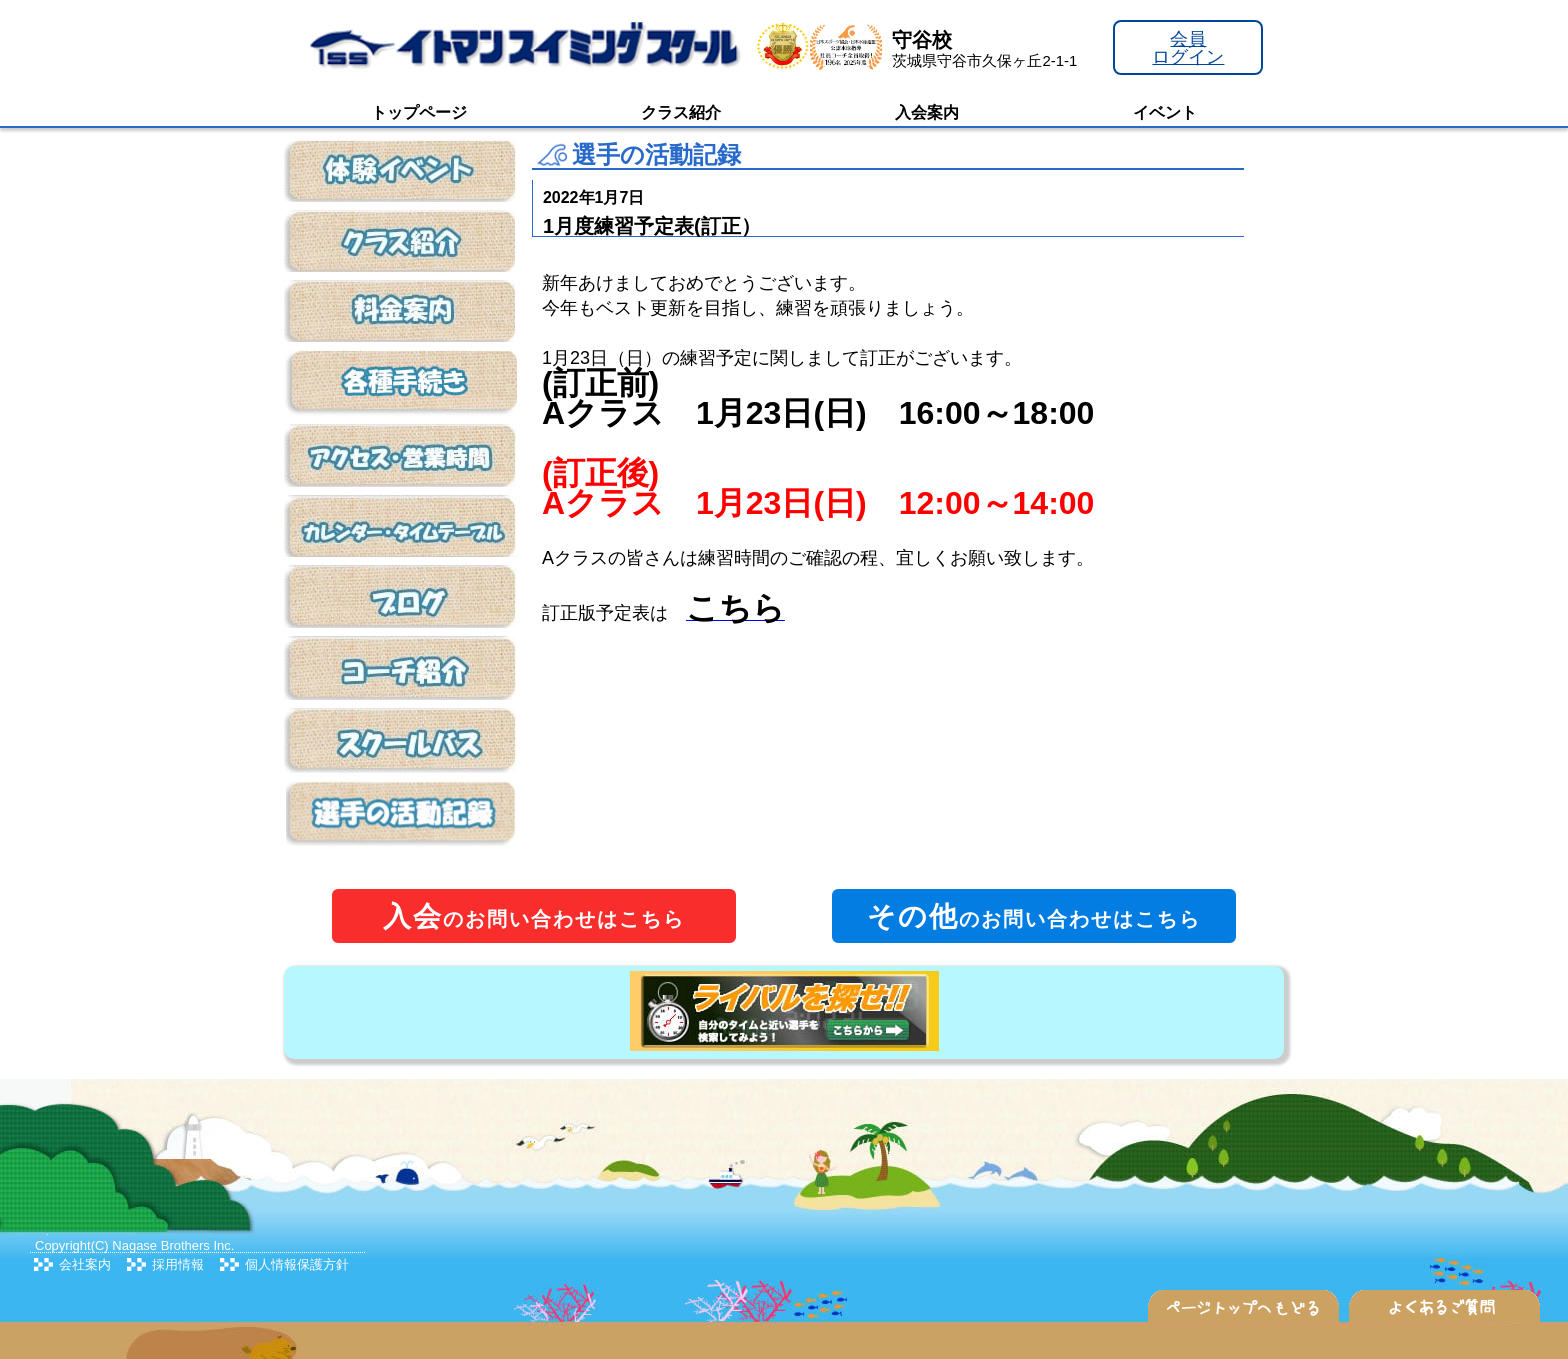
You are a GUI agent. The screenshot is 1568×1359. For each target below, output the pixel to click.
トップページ (419, 112)
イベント (1165, 112)
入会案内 (927, 112)
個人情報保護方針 (297, 1264)
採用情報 (178, 1264)
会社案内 (85, 1264)
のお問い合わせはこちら (534, 916)
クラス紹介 (681, 112)
